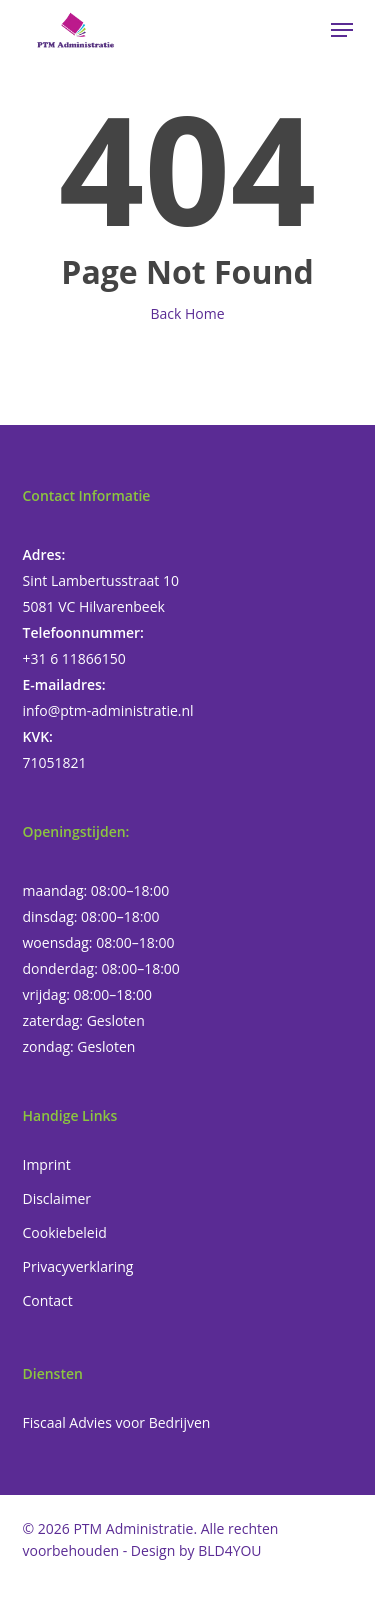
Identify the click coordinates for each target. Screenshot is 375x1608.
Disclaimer (57, 1198)
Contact (48, 1300)
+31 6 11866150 (74, 658)
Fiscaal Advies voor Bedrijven (117, 1422)
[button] (342, 30)
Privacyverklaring (78, 1266)
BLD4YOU (229, 1550)
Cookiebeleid (65, 1232)
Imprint (47, 1164)
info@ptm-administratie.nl (108, 710)
